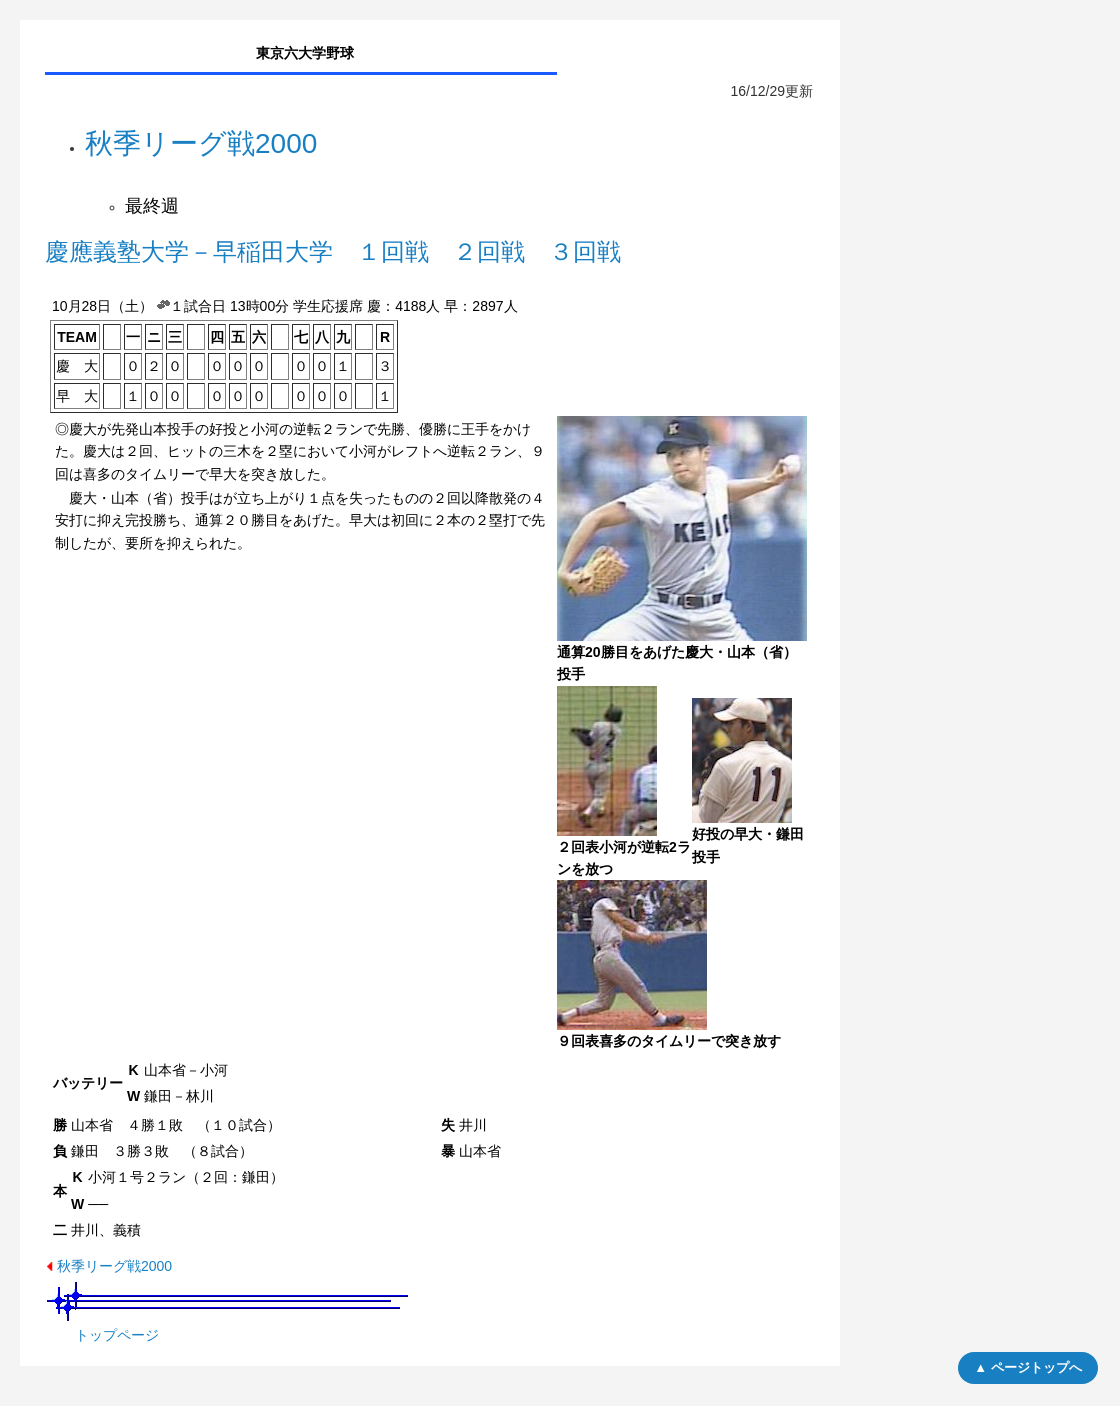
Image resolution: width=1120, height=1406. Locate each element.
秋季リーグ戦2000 (114, 1266)
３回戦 (585, 251)
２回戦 (489, 251)
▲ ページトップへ (1027, 1367)
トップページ (117, 1335)
